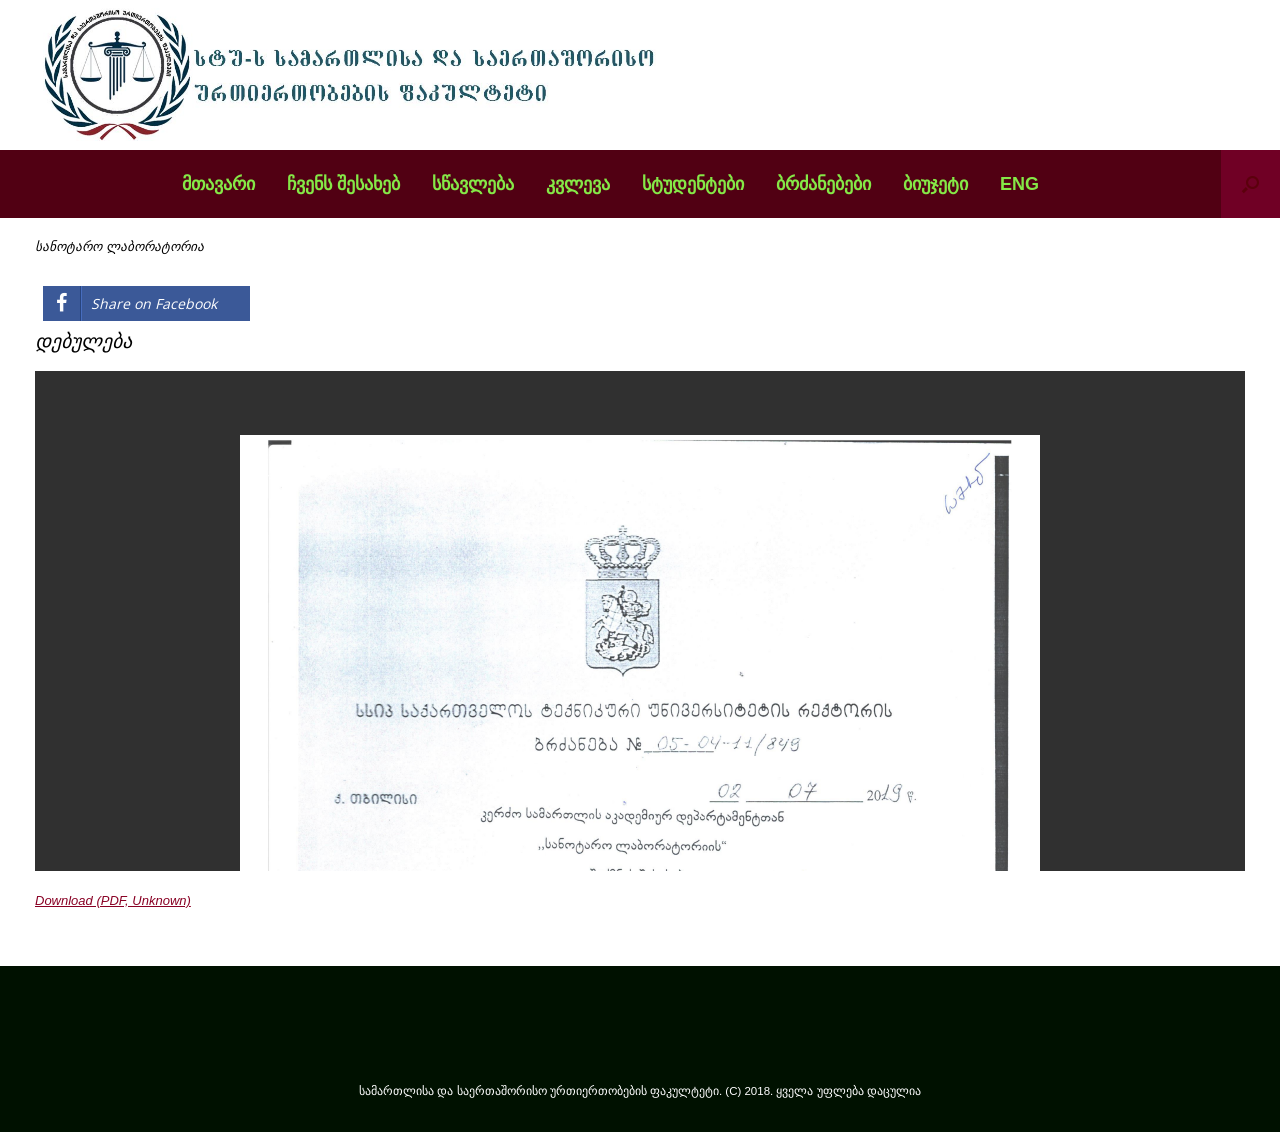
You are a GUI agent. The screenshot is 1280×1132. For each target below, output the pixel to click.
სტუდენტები (693, 184)
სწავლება (473, 184)
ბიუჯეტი (935, 184)
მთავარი (218, 184)
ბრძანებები (823, 184)
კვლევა (578, 184)
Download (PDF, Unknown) (113, 900)
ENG (1019, 184)
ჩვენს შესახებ (343, 184)
